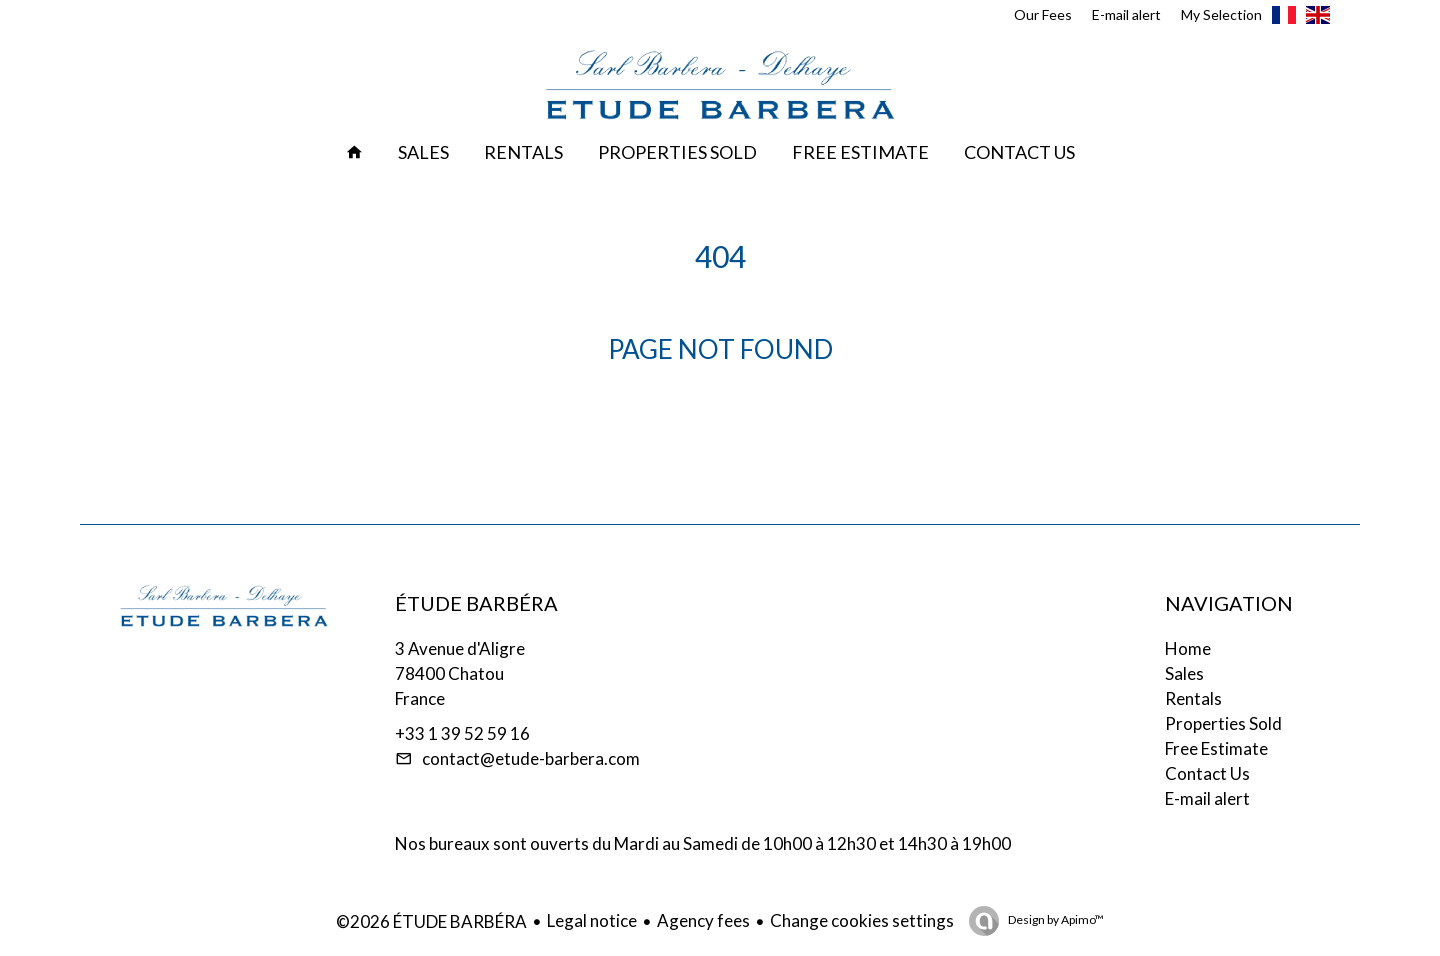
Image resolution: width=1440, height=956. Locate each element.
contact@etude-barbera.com (531, 758)
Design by (1055, 919)
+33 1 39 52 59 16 (462, 733)
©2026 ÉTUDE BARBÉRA (431, 921)
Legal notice (592, 920)
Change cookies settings (862, 920)
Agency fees (703, 920)
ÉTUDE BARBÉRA (476, 603)
